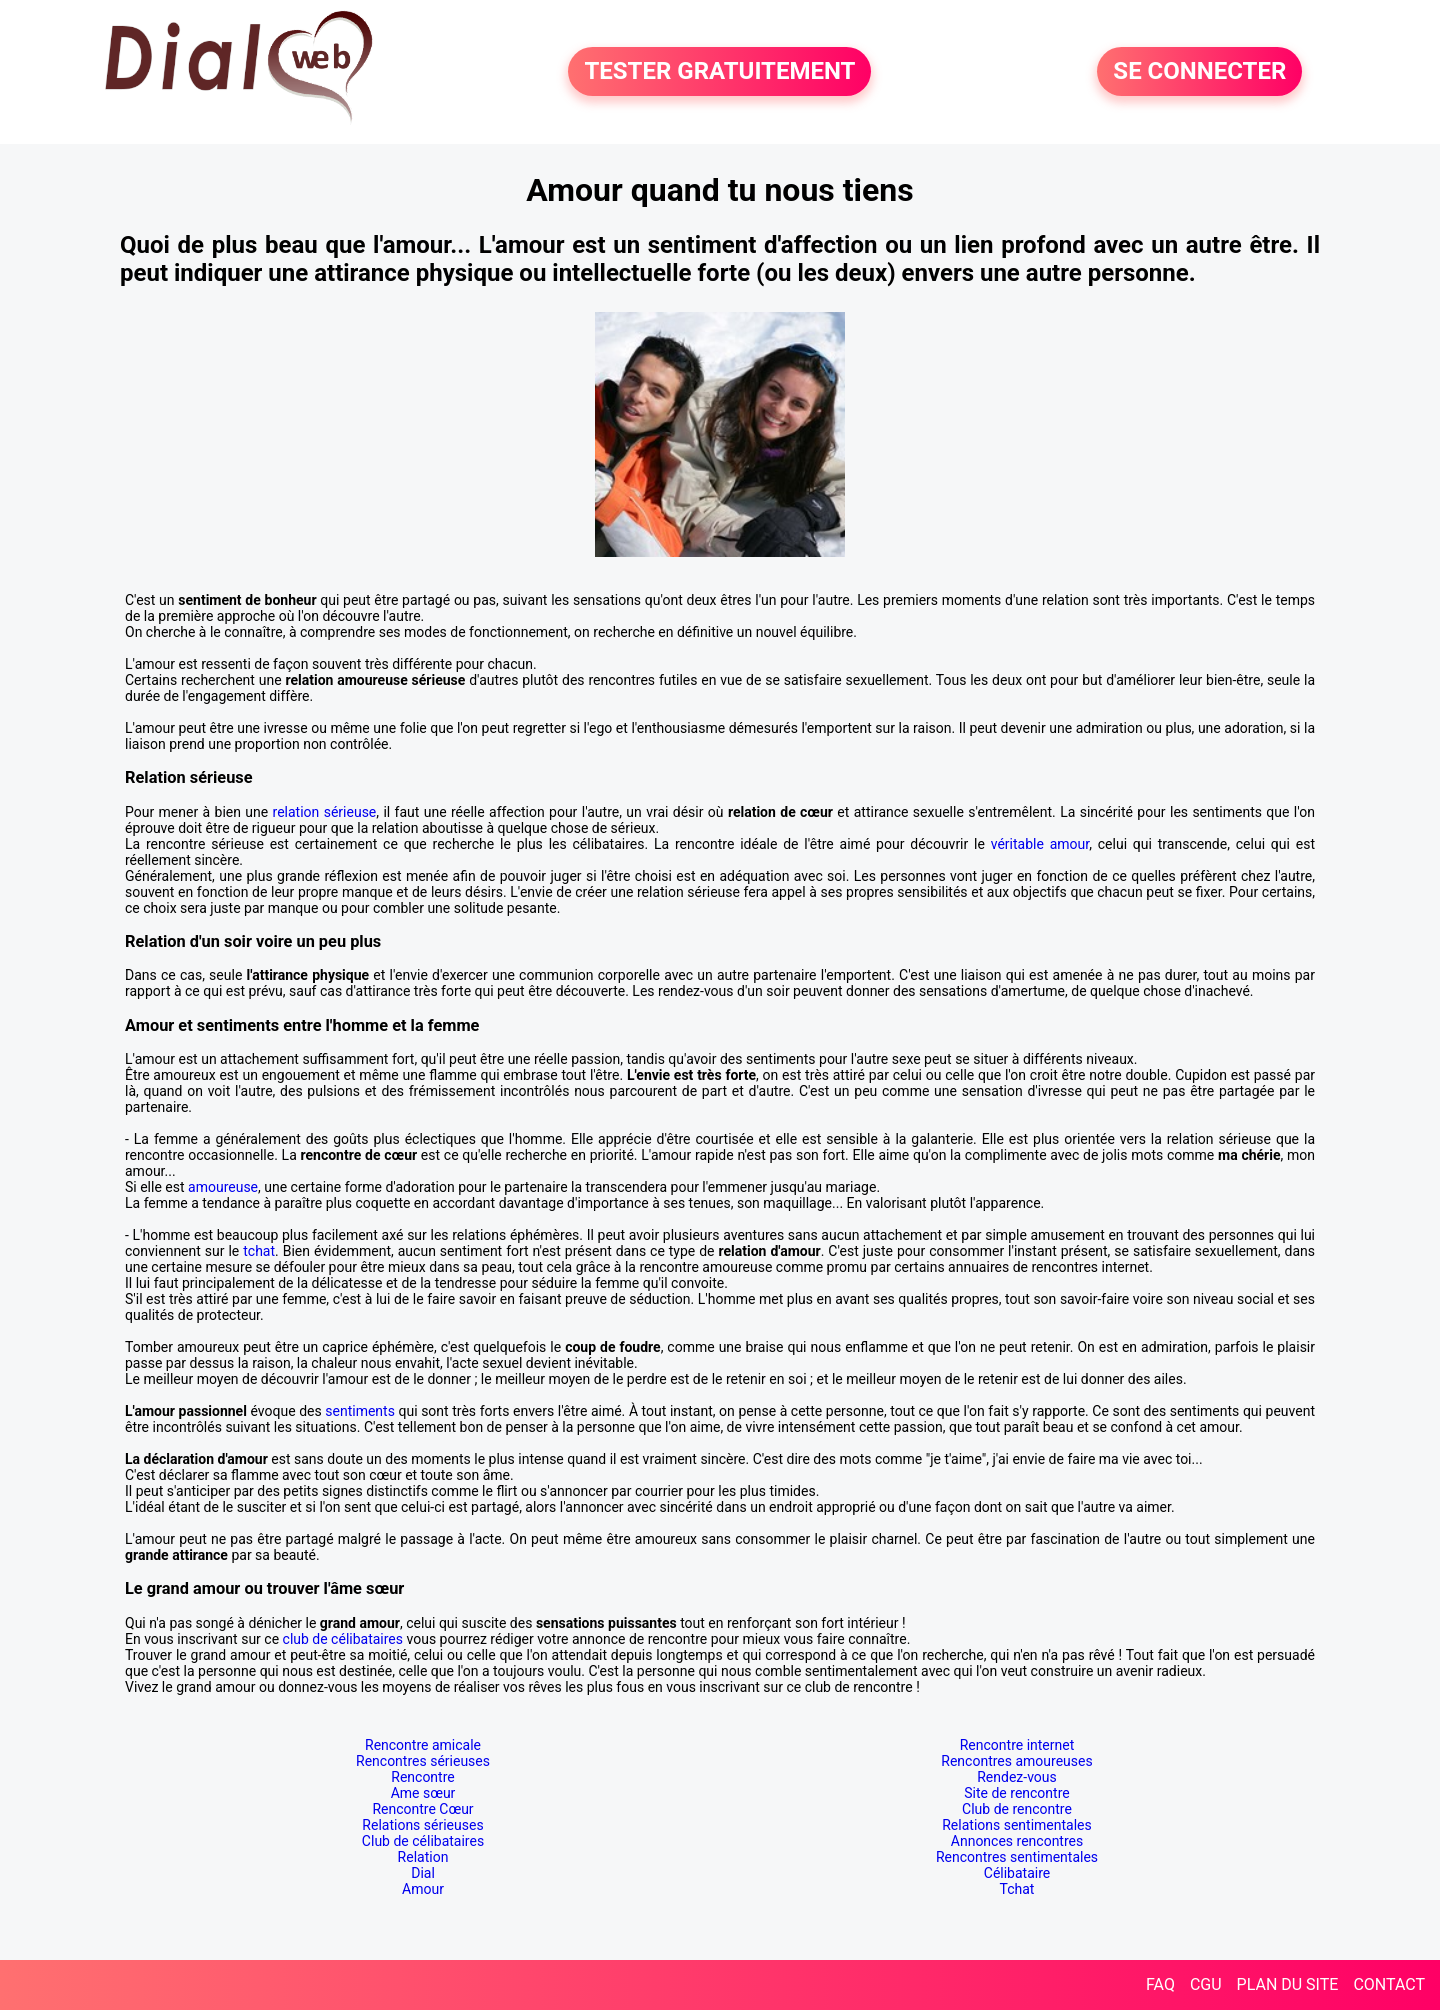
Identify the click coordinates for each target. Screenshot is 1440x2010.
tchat (259, 1251)
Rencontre (422, 1777)
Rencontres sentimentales (1017, 1857)
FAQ (1160, 1984)
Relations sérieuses (422, 1825)
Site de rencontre (1016, 1793)
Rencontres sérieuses (423, 1761)
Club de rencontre (1017, 1809)
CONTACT (1389, 1984)
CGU (1206, 1984)
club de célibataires (343, 1639)
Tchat (1017, 1889)
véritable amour (1040, 844)
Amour (423, 1889)
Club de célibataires (423, 1841)
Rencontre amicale (423, 1745)
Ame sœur (423, 1793)
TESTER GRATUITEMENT (719, 72)
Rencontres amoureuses (1016, 1761)
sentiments (360, 1411)
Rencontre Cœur (422, 1809)
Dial (423, 1873)
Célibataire (1017, 1873)
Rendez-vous (1017, 1777)
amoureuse (223, 1187)
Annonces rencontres (1017, 1841)
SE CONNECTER (1199, 72)
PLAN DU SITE (1288, 1984)
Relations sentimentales (1017, 1825)
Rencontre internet (1017, 1745)
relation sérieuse (325, 812)
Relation (423, 1857)
